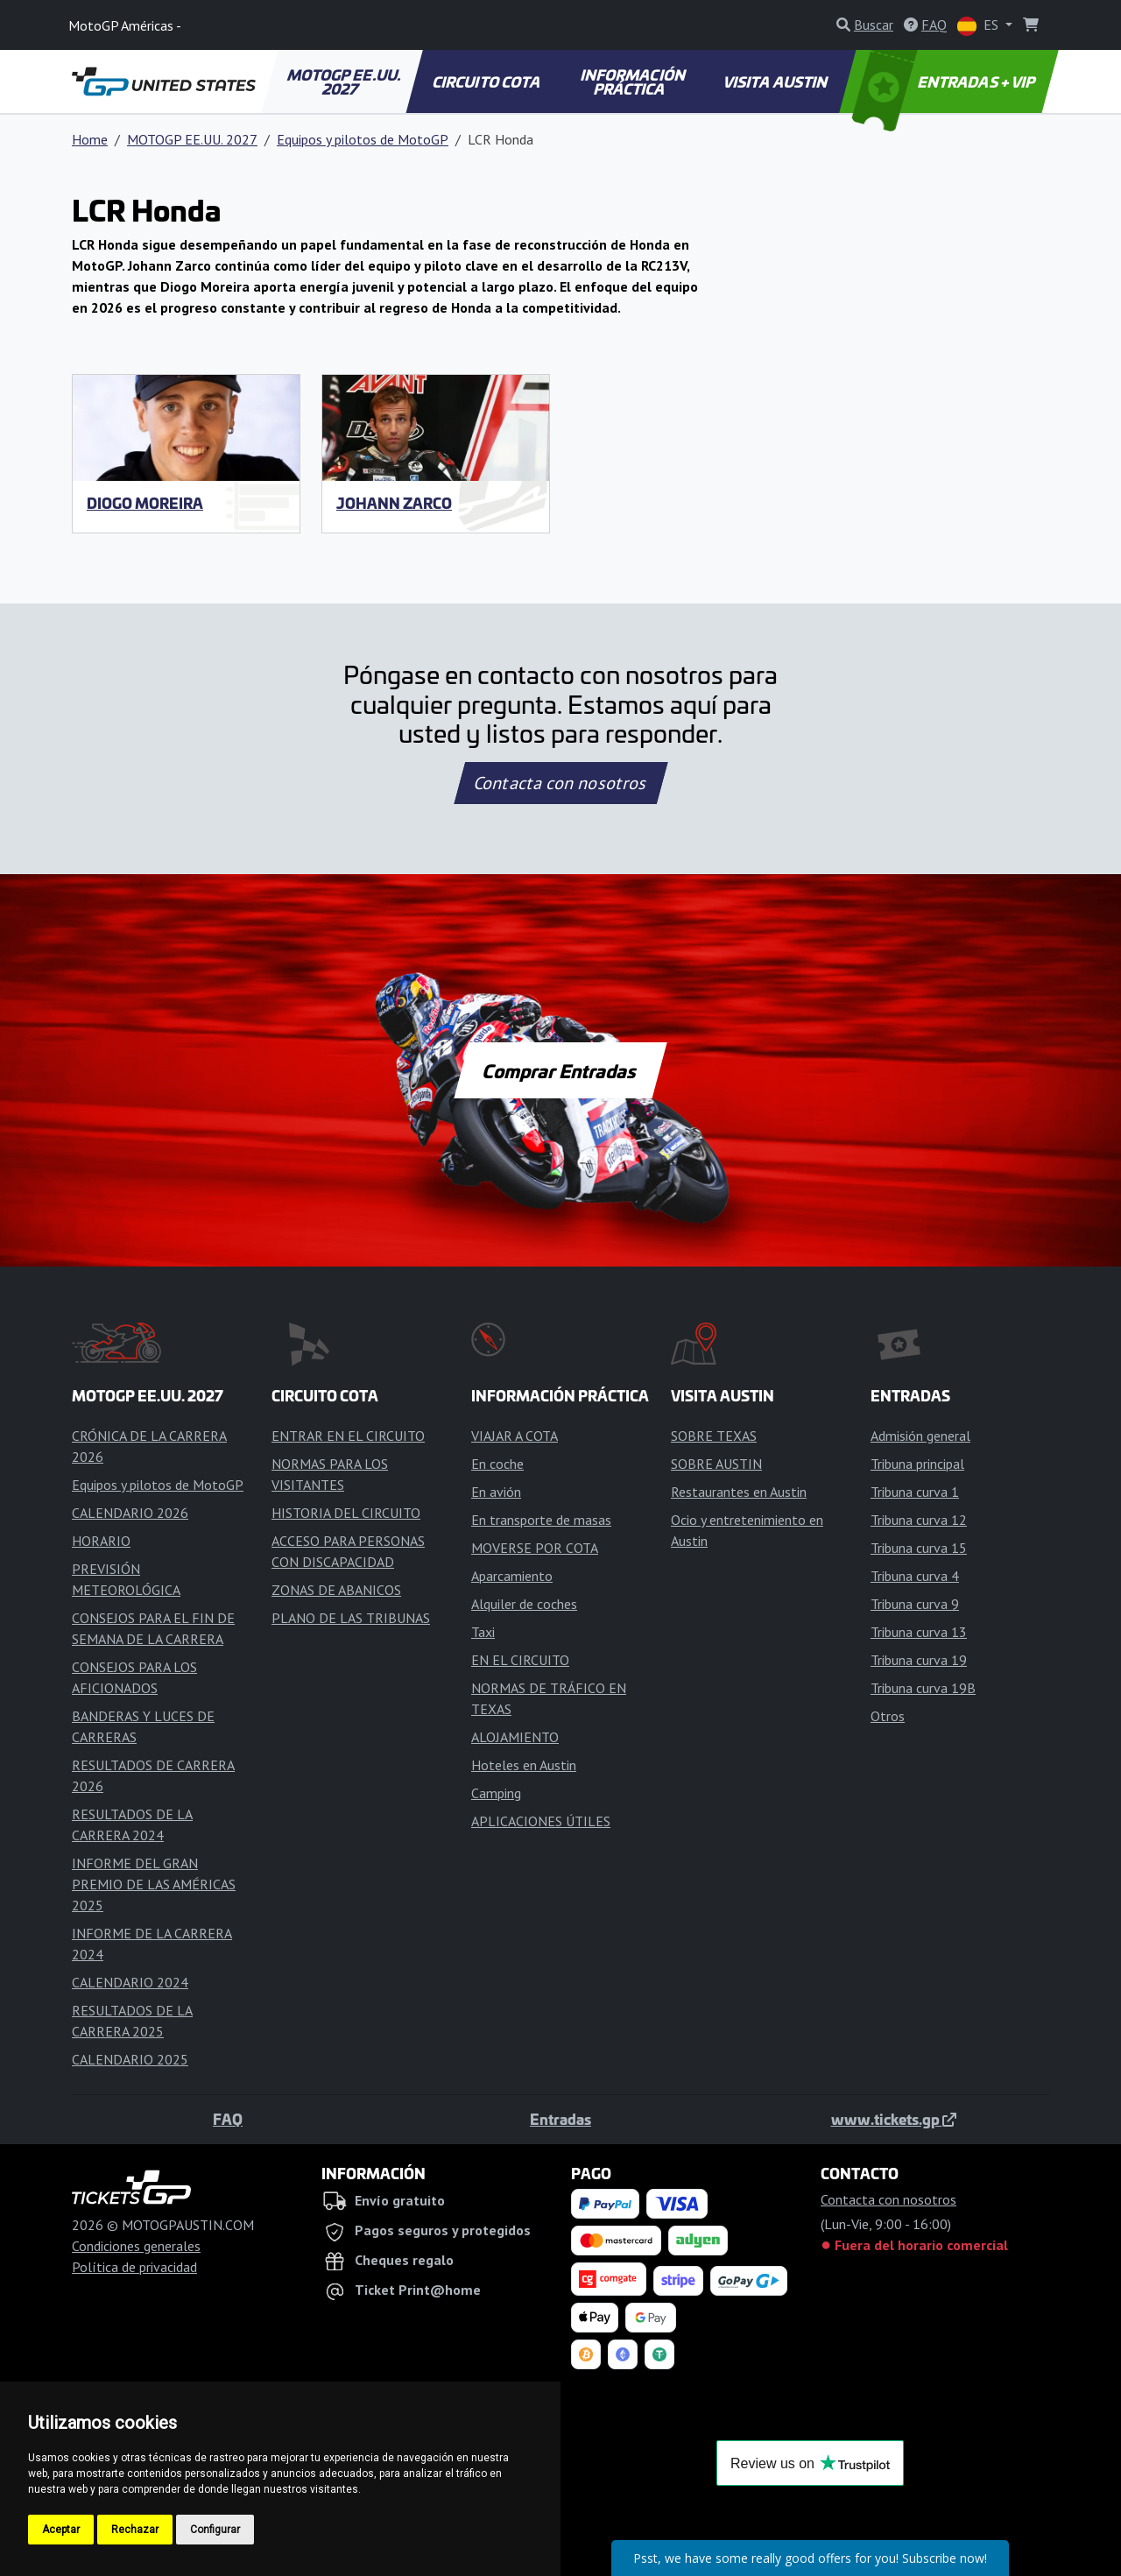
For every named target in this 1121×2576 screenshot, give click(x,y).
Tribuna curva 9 (915, 1604)
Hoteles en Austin (523, 1765)
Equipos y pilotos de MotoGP (362, 139)
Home (90, 139)
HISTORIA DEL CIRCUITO (345, 1512)
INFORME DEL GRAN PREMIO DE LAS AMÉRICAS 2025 (154, 1884)
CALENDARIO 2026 (130, 1512)
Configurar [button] (215, 2529)
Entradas (560, 2118)
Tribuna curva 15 (919, 1547)
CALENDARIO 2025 (130, 2059)
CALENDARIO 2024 (130, 1982)
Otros (888, 1716)
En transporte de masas (541, 1519)
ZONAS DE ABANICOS (336, 1590)
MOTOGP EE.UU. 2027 (345, 81)
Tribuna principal (917, 1463)
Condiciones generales (136, 2246)
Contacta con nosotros (560, 783)
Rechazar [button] (135, 2529)
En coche (497, 1463)
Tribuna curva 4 (915, 1575)
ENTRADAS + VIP (946, 81)
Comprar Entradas (560, 1070)
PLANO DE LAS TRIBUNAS (350, 1618)
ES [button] (979, 26)
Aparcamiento (512, 1575)
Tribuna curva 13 (919, 1632)
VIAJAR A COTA (514, 1435)
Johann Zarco (394, 502)
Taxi (483, 1632)
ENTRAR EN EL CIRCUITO (348, 1435)
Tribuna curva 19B (923, 1688)
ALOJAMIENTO (515, 1737)
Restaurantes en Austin (739, 1491)
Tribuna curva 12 (919, 1519)
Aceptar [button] (61, 2529)
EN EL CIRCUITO (520, 1660)
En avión (496, 1491)
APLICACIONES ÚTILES (540, 1821)
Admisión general (920, 1435)
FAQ (228, 2118)
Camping (496, 1793)
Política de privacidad (134, 2267)
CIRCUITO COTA (488, 81)
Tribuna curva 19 (919, 1660)
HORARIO (101, 1540)
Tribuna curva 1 (915, 1491)
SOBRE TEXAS (714, 1435)
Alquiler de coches (524, 1604)
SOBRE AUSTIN (716, 1463)
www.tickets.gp (893, 2118)
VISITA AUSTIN (777, 81)
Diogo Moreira (145, 502)
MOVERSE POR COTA (534, 1547)
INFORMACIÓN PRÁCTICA (633, 81)
